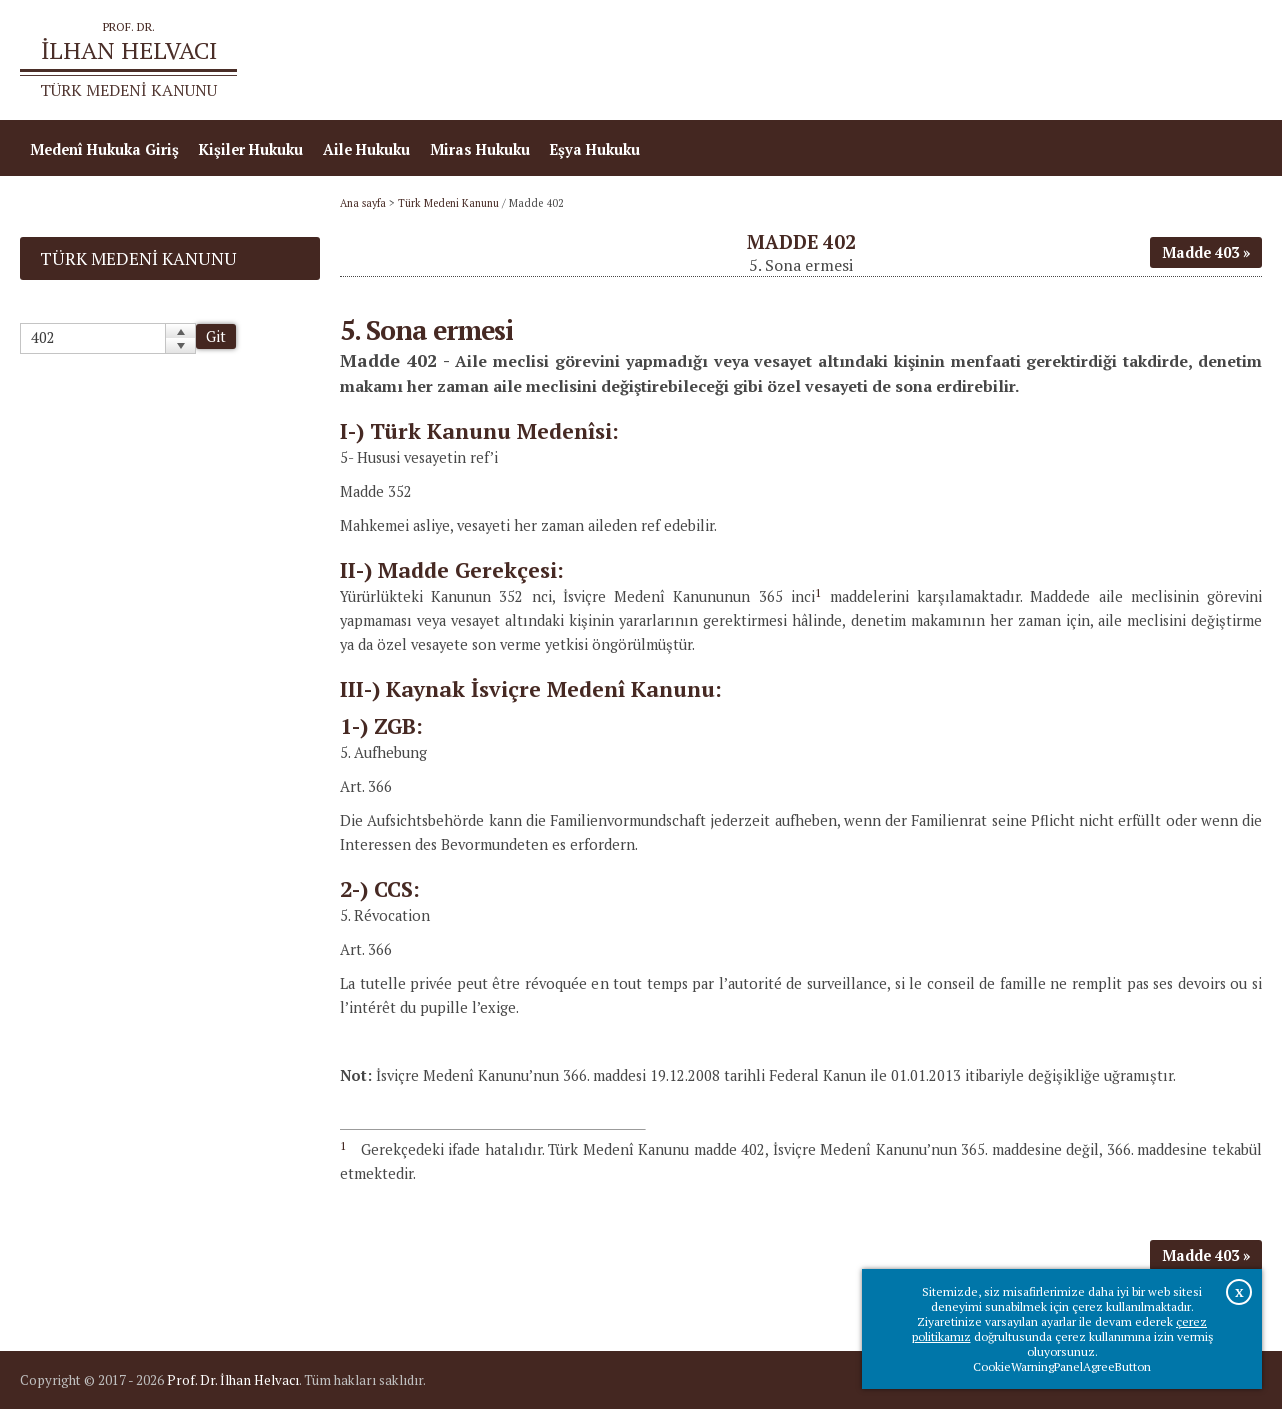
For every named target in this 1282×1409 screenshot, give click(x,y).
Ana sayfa (973, 60)
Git (216, 336)
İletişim (1224, 60)
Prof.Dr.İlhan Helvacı (1103, 60)
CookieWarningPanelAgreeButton (1062, 1366)
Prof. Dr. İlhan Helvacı (233, 1380)
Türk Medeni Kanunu (448, 203)
